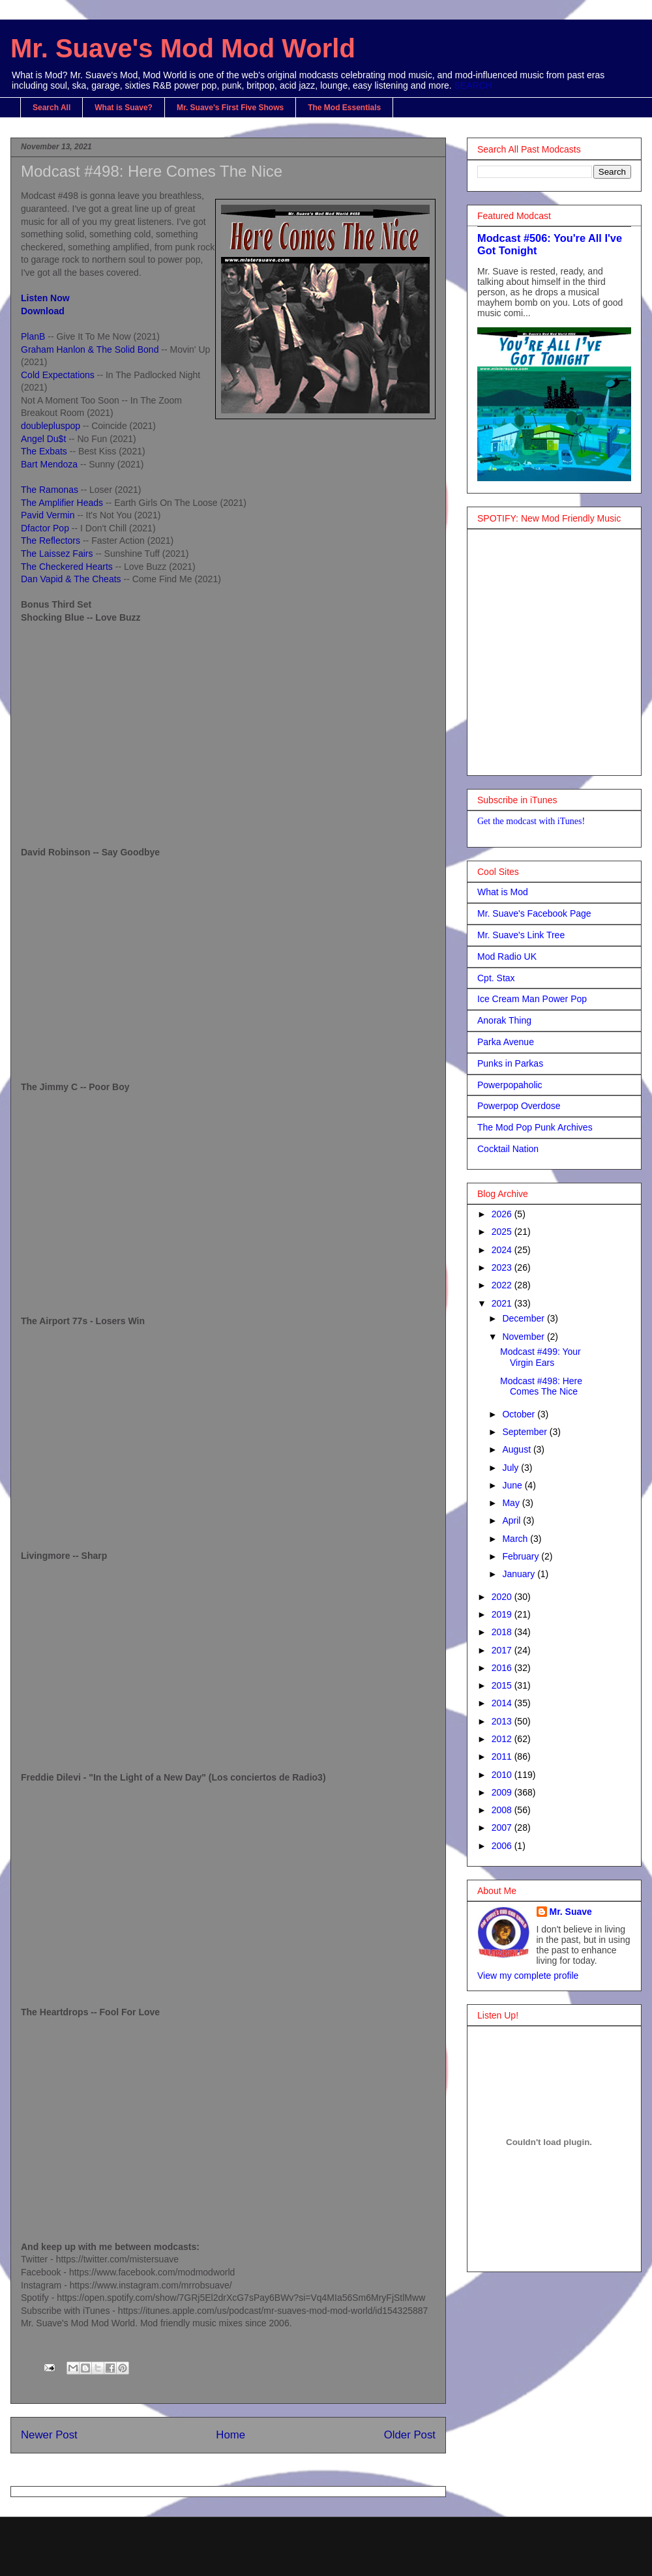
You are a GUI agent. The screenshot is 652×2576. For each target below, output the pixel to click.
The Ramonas (49, 489)
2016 (503, 1668)
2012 (503, 1739)
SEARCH (473, 85)
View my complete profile (527, 1975)
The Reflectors (52, 540)
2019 (503, 1614)
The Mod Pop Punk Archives (535, 1127)
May (512, 1503)
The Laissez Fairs (58, 553)
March (516, 1538)
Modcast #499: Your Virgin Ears (540, 1357)
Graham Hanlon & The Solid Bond (89, 349)
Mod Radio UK (507, 956)
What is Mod (502, 892)
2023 (503, 1267)
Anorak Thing (504, 1020)
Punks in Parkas (510, 1063)
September (525, 1432)
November (524, 1336)
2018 (503, 1632)
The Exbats (44, 451)
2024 (503, 1250)
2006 (503, 1846)
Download (43, 311)
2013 (503, 1721)
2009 (503, 1792)
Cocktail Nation (508, 1149)
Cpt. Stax (496, 978)
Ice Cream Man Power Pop (532, 999)
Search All (51, 107)
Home (230, 2435)
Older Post (410, 2435)
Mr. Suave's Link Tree (521, 935)
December (524, 1318)
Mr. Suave (571, 1911)
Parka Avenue (505, 1042)
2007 (503, 1827)
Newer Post (49, 2435)
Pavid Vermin (49, 515)
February (521, 1556)
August (517, 1449)
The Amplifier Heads (62, 502)
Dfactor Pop (46, 528)
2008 (503, 1810)
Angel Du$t (43, 439)
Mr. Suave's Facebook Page (534, 913)
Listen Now (45, 298)
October (519, 1414)
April (512, 1520)
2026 (503, 1214)
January (519, 1574)
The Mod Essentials (344, 107)
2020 (503, 1596)
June (513, 1485)
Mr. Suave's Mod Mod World (182, 48)
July (511, 1467)
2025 (503, 1231)
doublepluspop (50, 426)
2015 (503, 1685)
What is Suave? (124, 107)
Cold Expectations (58, 375)
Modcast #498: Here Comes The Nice (541, 1386)
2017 (503, 1650)
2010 (503, 1774)
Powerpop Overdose (519, 1106)
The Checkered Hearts (67, 566)
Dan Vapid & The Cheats (71, 579)
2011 (503, 1756)
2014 (503, 1703)
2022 (503, 1285)
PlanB (34, 336)
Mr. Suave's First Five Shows (230, 107)
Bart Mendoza (50, 464)
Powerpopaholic (509, 1085)
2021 (503, 1303)
